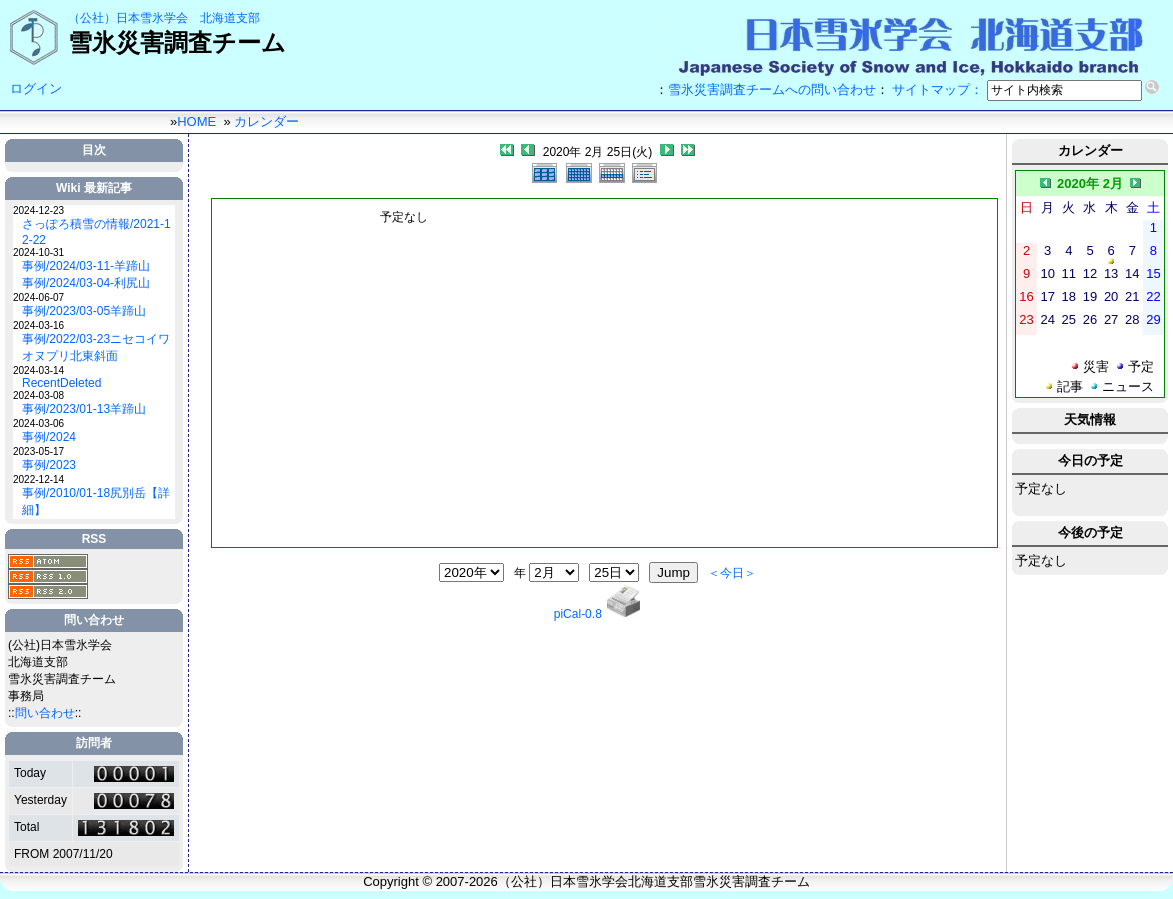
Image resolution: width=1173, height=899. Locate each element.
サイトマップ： (937, 89)
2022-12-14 (38, 479)
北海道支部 (230, 18)
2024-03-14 (38, 370)
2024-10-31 (38, 252)
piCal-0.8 (578, 614)
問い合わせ (45, 713)
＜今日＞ (732, 573)
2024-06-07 (38, 297)
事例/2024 (49, 437)
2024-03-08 (38, 395)
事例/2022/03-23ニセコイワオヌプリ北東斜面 (96, 347)
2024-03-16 (38, 325)
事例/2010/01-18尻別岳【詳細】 (96, 501)
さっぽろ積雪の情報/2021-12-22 (96, 232)
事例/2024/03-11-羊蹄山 (86, 266)
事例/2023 (49, 465)
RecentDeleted (61, 383)
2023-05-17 (38, 451)
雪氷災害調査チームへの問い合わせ (772, 89)
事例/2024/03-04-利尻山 (86, 283)
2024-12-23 (38, 210)
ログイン (36, 88)
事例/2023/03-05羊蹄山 (84, 311)
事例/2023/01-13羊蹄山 (84, 409)
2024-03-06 (38, 423)
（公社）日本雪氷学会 (128, 18)
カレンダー (266, 121)
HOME (196, 121)
